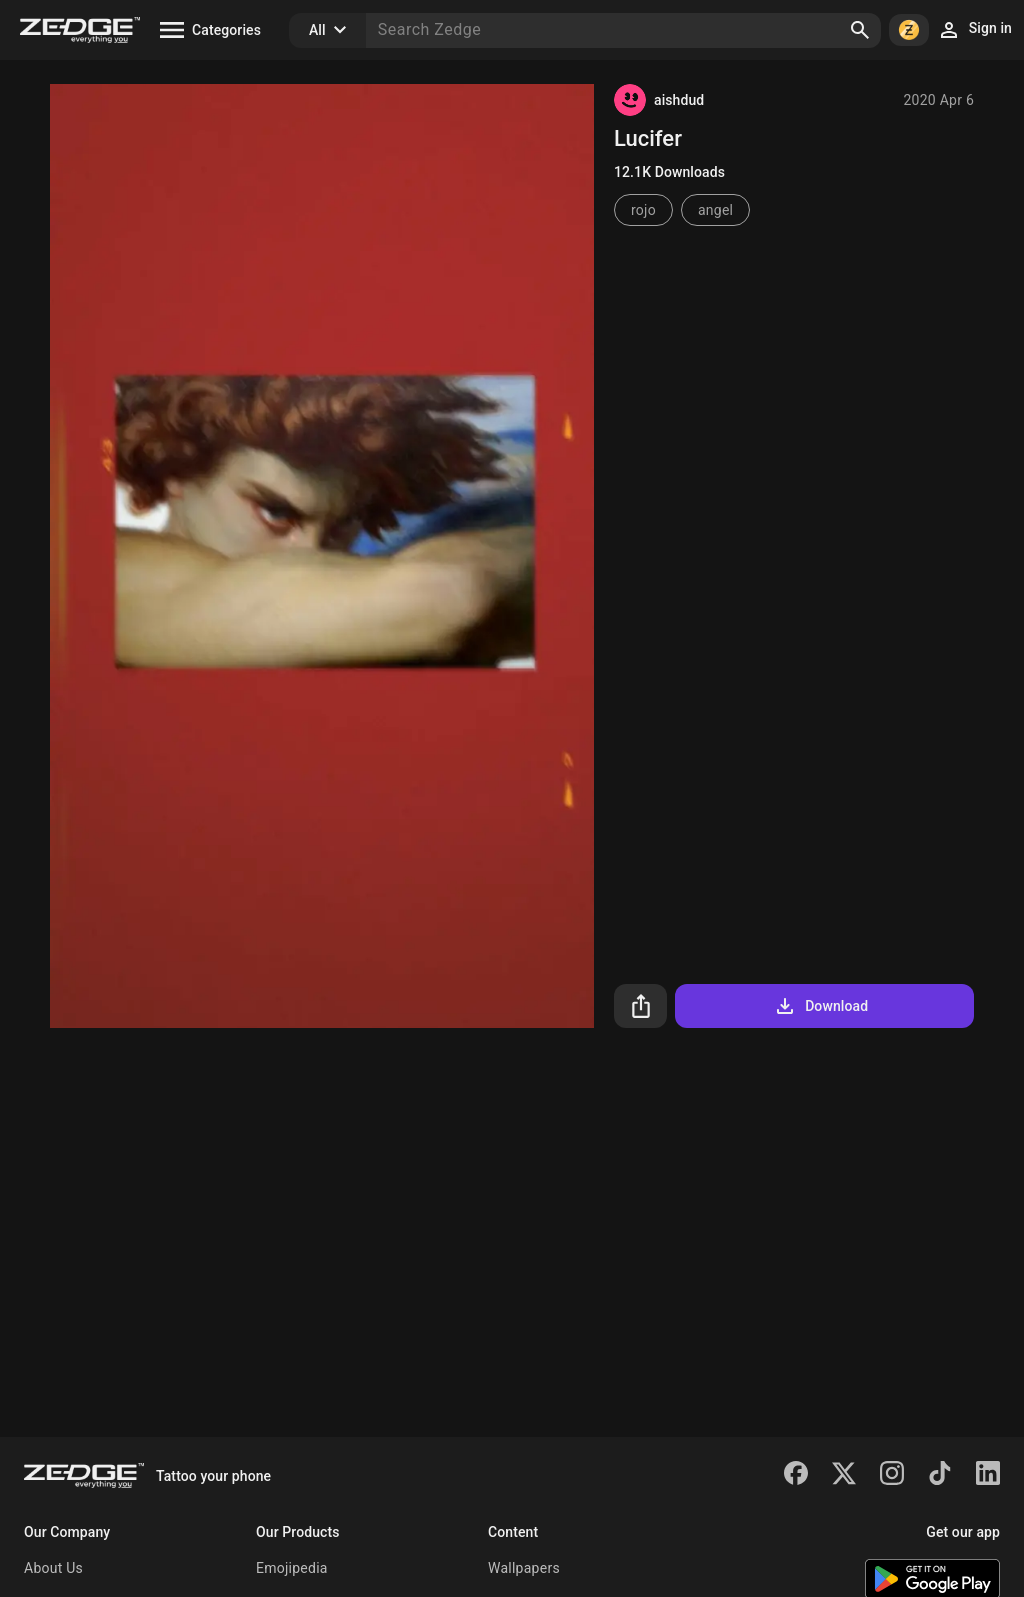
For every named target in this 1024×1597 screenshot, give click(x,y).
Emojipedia (292, 1568)
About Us (53, 1568)
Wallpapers (524, 1568)
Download (820, 1006)
